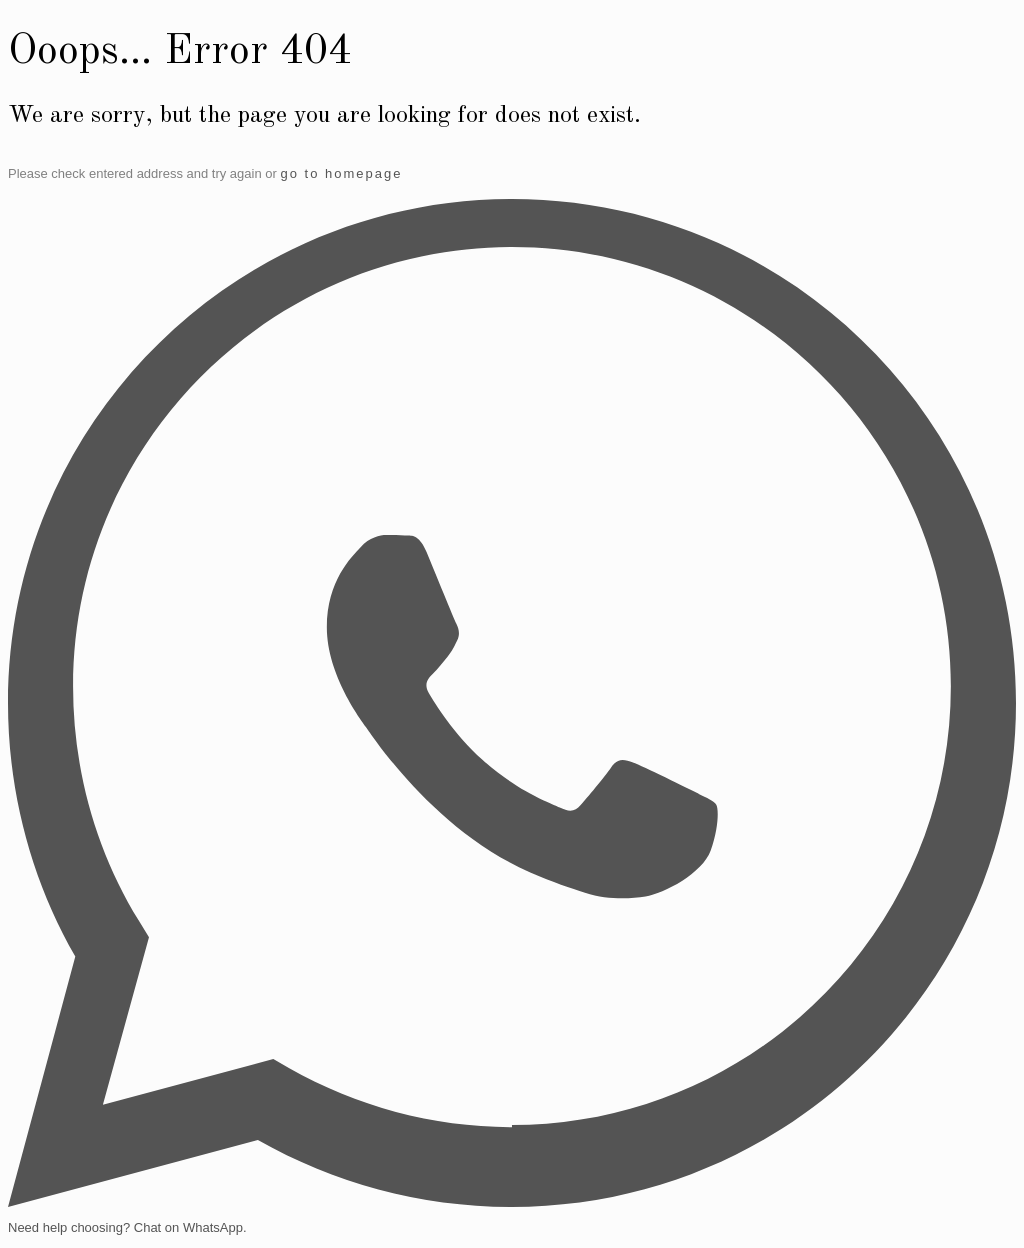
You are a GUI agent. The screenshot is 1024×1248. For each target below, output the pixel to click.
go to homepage (341, 173)
